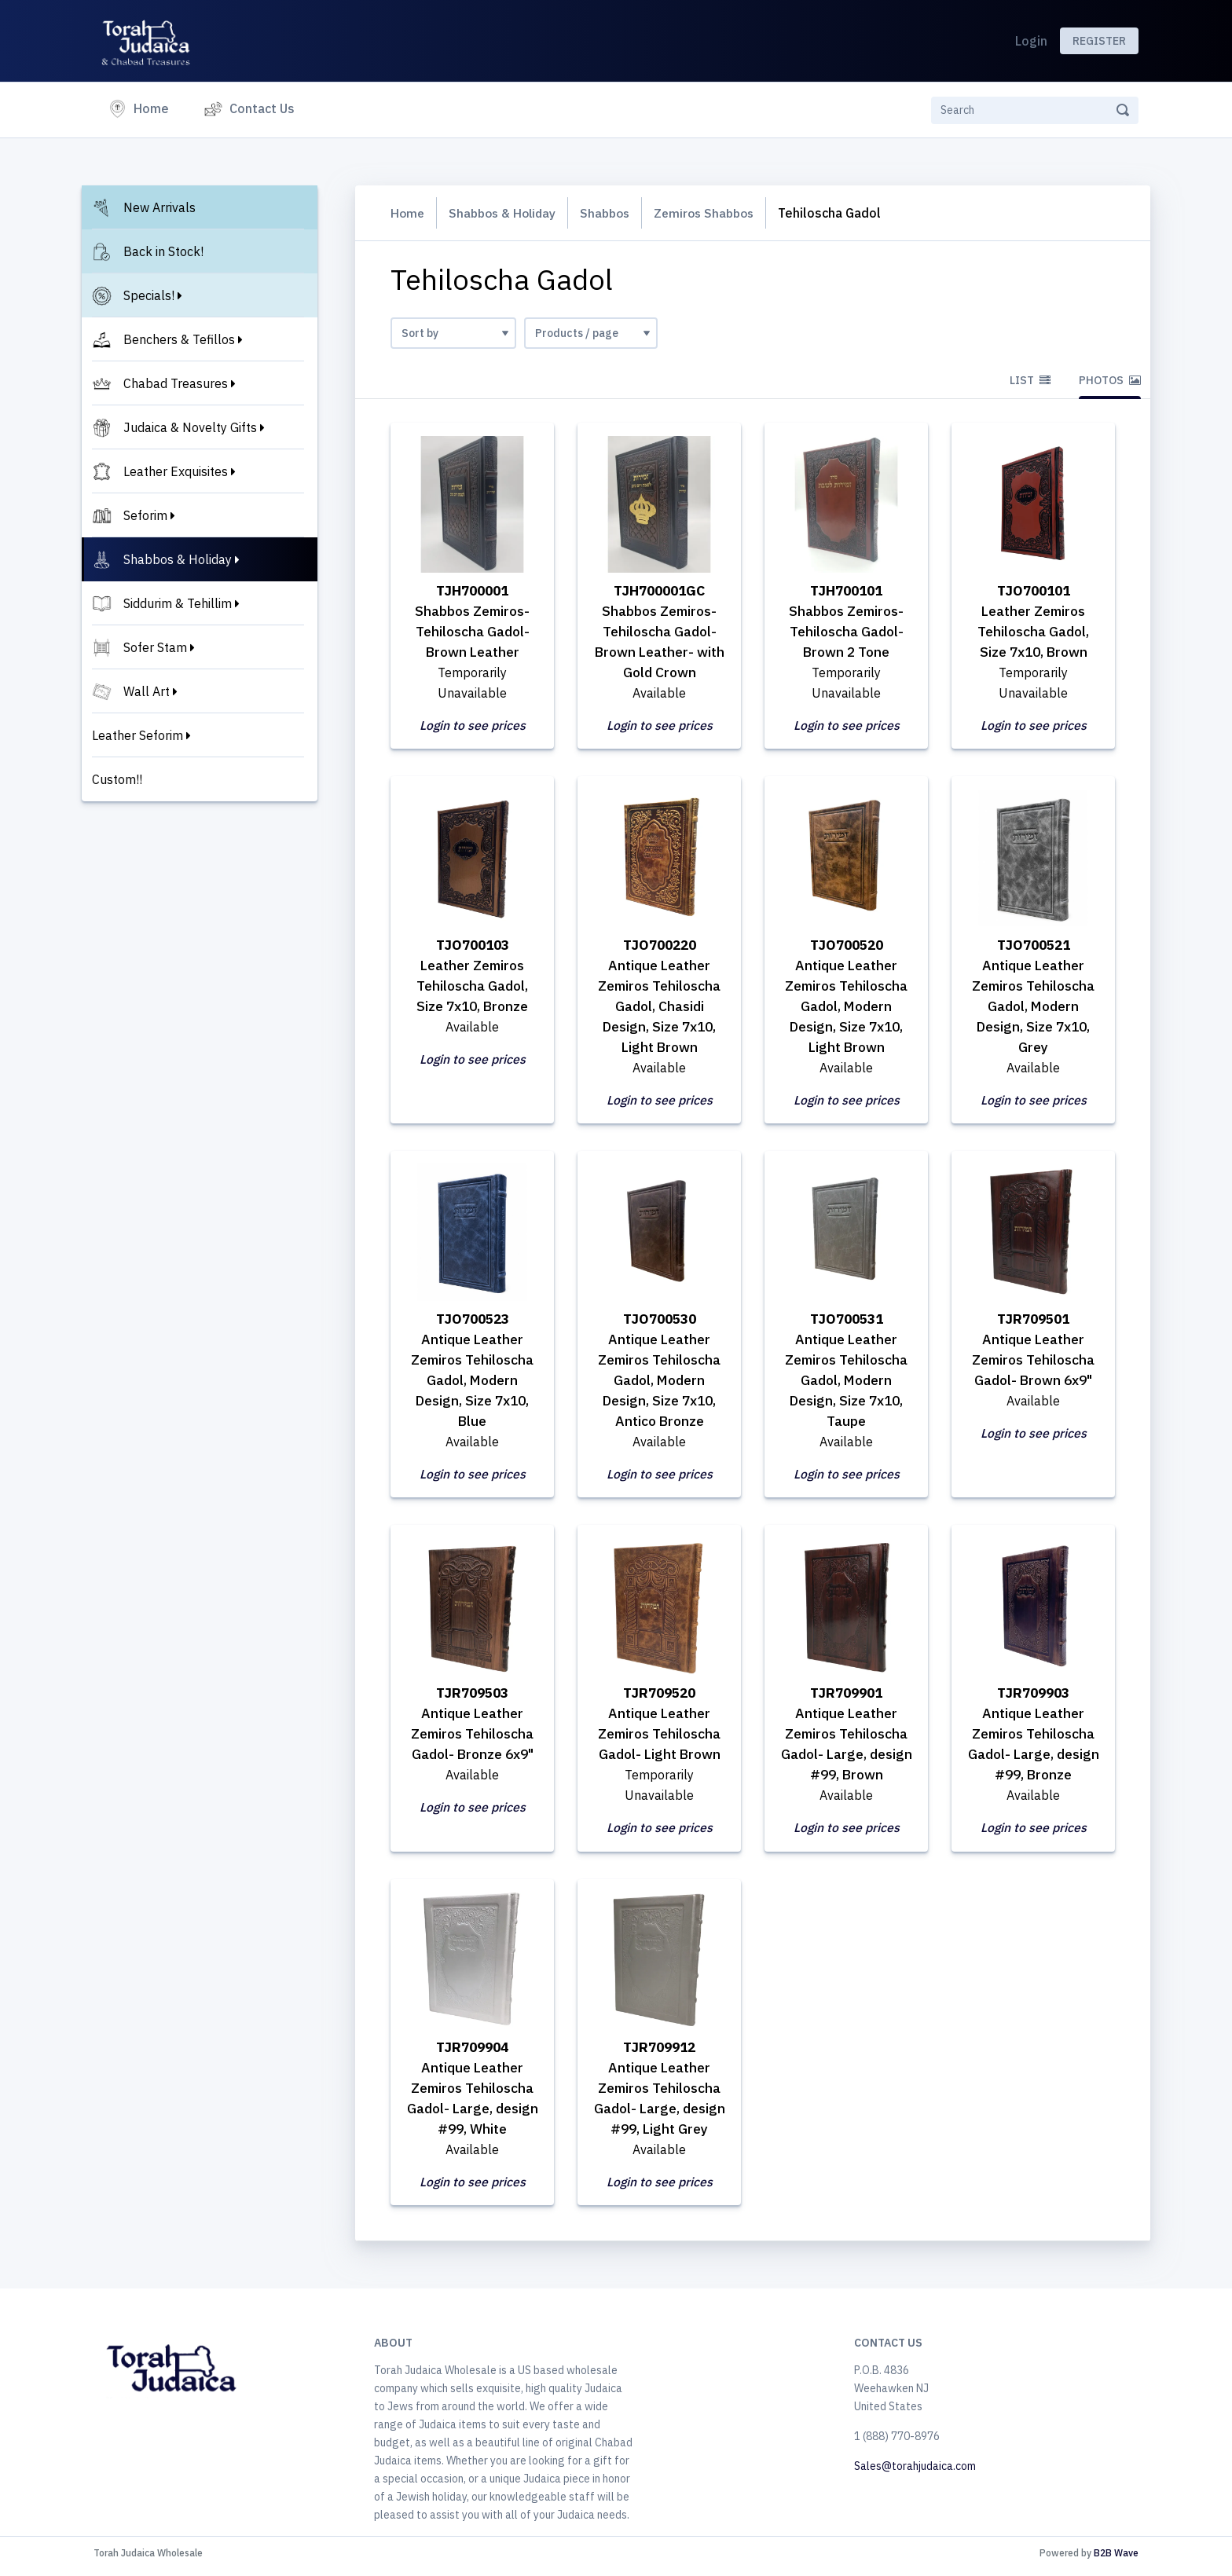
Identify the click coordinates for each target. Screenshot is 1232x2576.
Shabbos (612, 213)
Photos (1110, 380)
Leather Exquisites (175, 471)
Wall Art (146, 691)
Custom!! (117, 779)
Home (154, 106)
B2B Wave (1116, 2559)
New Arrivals (159, 207)
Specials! (148, 295)
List (1030, 380)
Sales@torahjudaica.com (915, 2472)
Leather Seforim (137, 735)
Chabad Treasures (175, 383)
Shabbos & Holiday (177, 559)
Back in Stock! (163, 251)
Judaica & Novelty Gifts (190, 427)
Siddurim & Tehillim (177, 603)
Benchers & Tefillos (179, 339)
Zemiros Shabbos (715, 213)
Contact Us (262, 108)
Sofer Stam (155, 647)
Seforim (145, 515)
